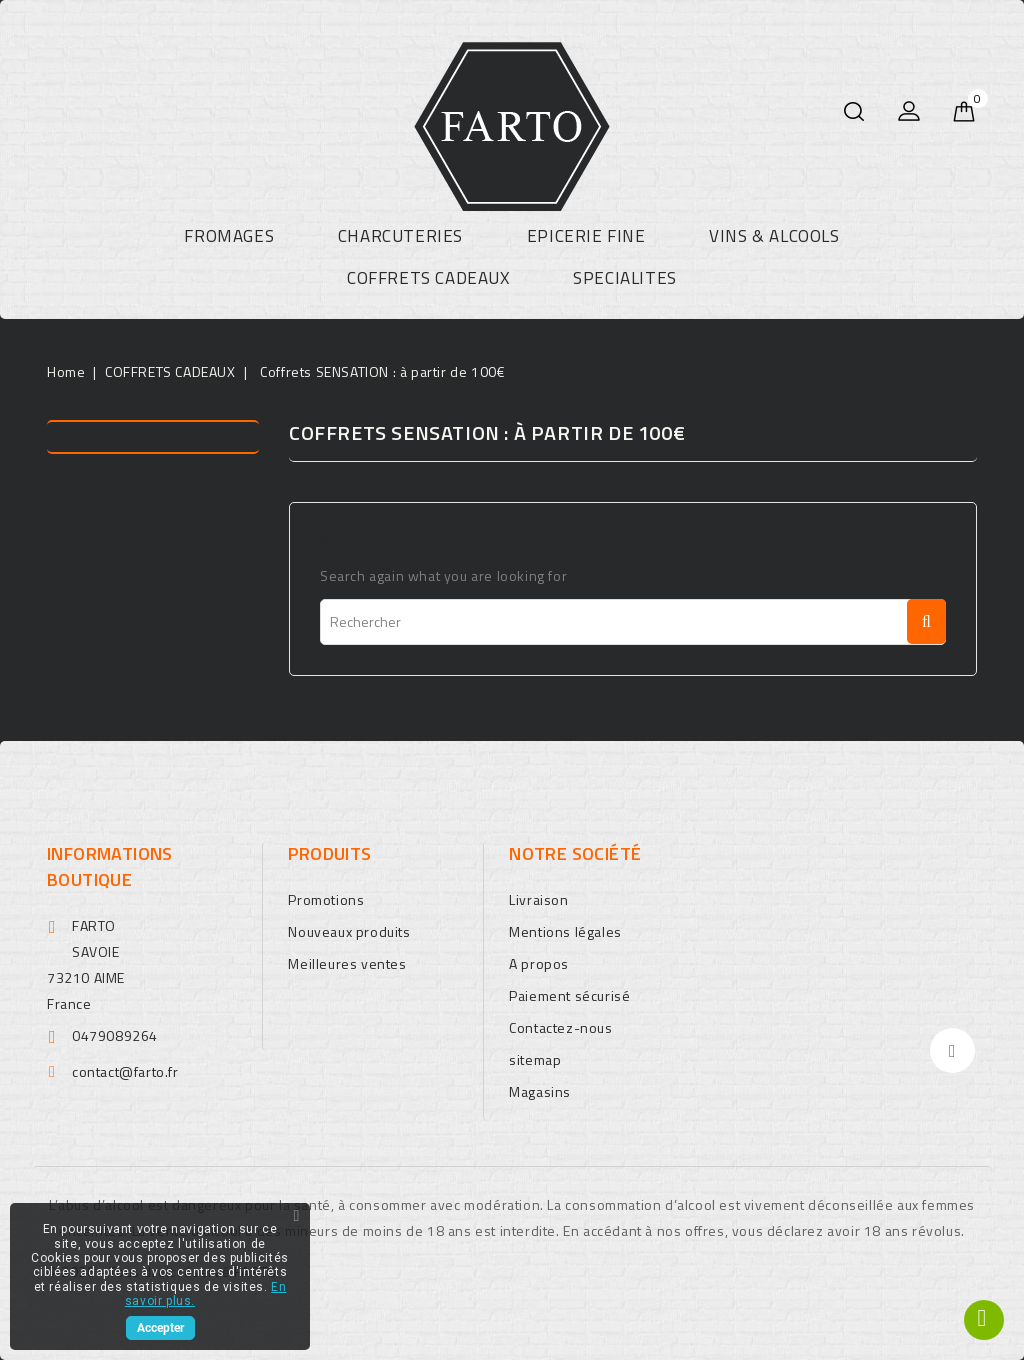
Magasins (540, 1091)
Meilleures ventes (347, 963)
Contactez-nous (560, 1027)
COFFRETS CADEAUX (428, 278)
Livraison (538, 899)
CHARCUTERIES (400, 236)
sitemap (535, 1059)
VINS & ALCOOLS (774, 236)
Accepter (160, 1328)
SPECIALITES (625, 278)
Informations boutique (110, 866)
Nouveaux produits (349, 931)
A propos (539, 963)
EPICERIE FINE (586, 236)
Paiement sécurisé (569, 995)
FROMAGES (229, 236)
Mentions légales (565, 931)
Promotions (326, 899)
